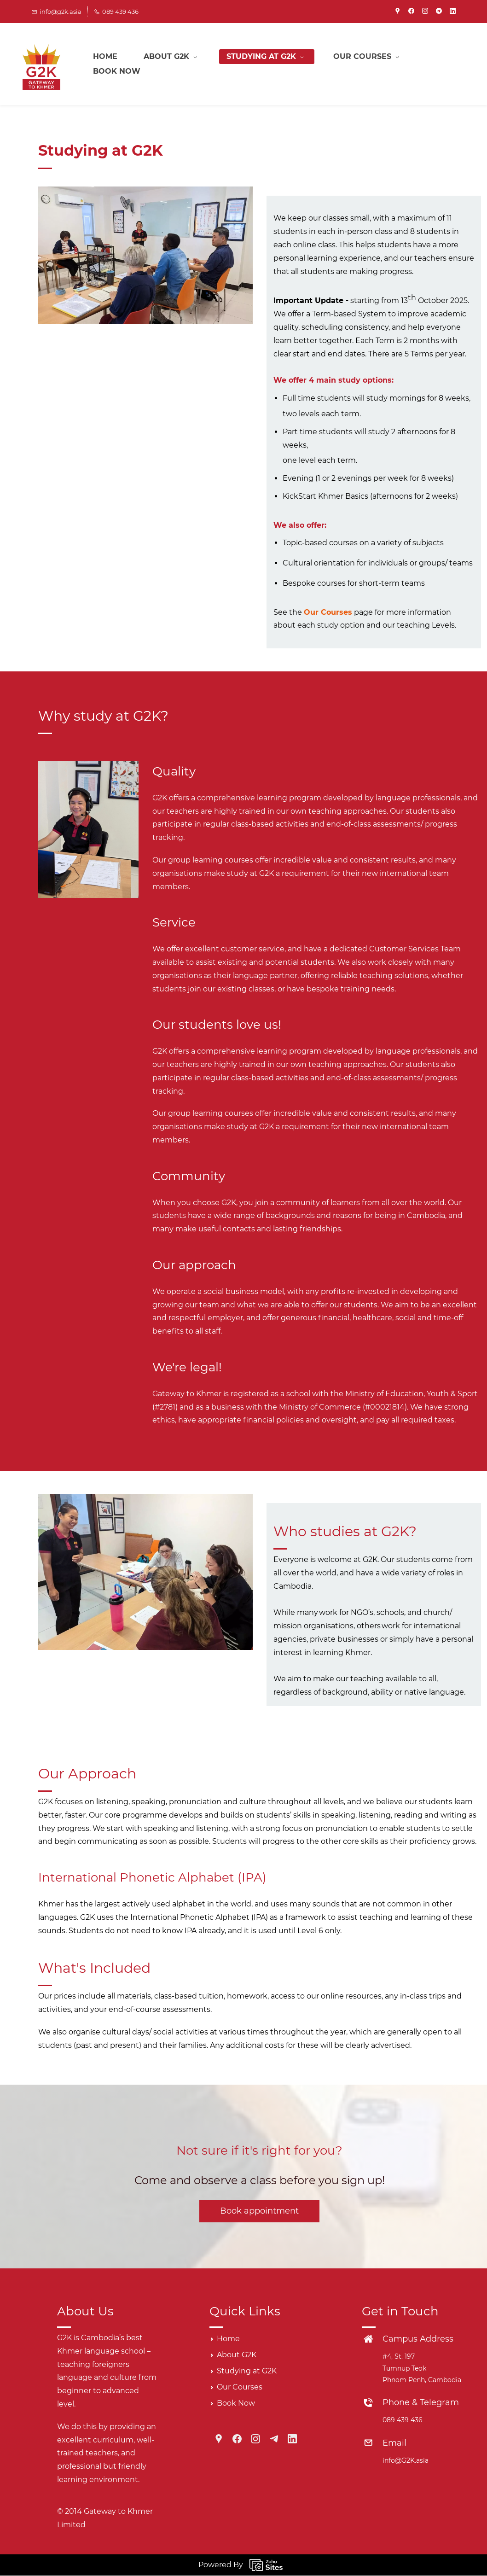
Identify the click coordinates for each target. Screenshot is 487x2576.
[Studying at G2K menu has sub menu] (268, 64)
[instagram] (425, 11)
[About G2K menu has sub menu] (173, 64)
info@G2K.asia (406, 2461)
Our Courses (328, 612)
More (351, 64)
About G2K (236, 2355)
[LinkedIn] (292, 2439)
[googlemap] (397, 11)
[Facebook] (237, 2439)
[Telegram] (274, 2439)
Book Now (236, 2403)
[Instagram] (255, 2439)
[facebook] (411, 11)
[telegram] (439, 11)
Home (228, 2339)
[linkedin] (453, 11)
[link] (88, 767)
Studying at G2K (247, 2371)
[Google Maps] (219, 2439)
